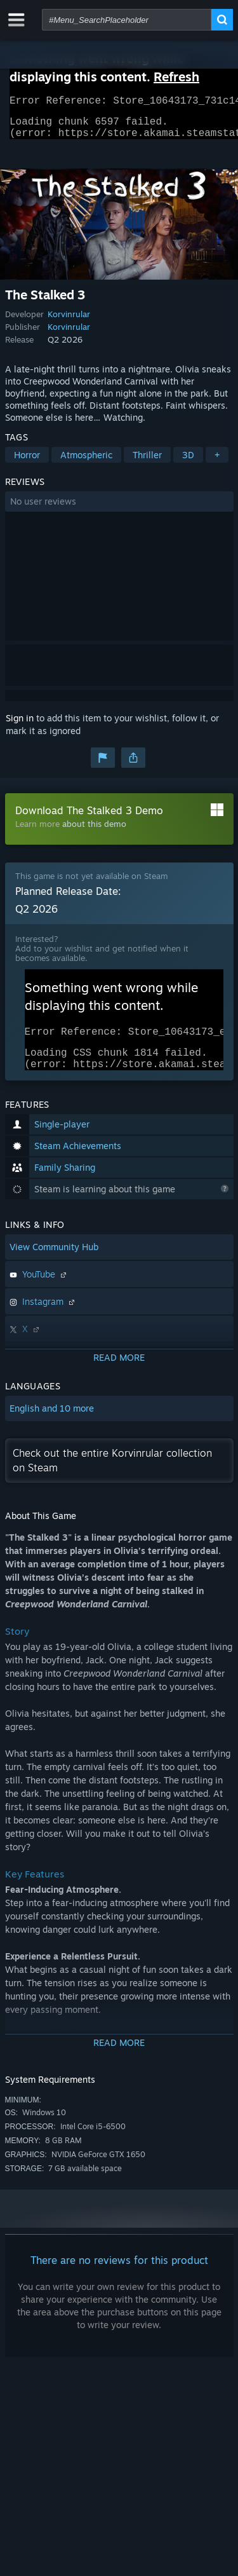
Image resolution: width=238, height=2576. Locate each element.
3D (188, 462)
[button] (119, 509)
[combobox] (126, 20)
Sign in (20, 725)
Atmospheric (86, 462)
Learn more (37, 831)
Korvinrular (69, 322)
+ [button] (217, 462)
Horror (27, 462)
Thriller (147, 462)
